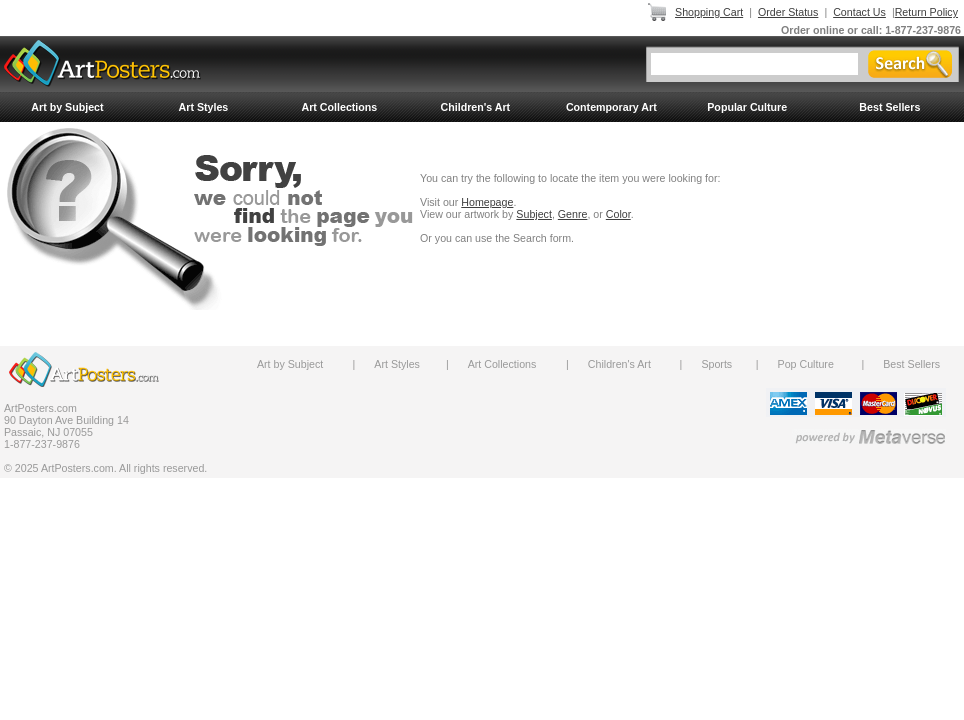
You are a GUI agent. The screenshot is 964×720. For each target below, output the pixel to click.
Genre (573, 214)
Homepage (487, 202)
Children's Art (476, 107)
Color (618, 214)
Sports (716, 364)
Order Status (788, 12)
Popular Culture (747, 107)
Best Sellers (889, 107)
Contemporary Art (611, 107)
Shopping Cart (709, 12)
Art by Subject (67, 107)
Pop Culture (806, 364)
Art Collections (339, 107)
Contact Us (859, 12)
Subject (534, 214)
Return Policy (926, 12)
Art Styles (204, 107)
